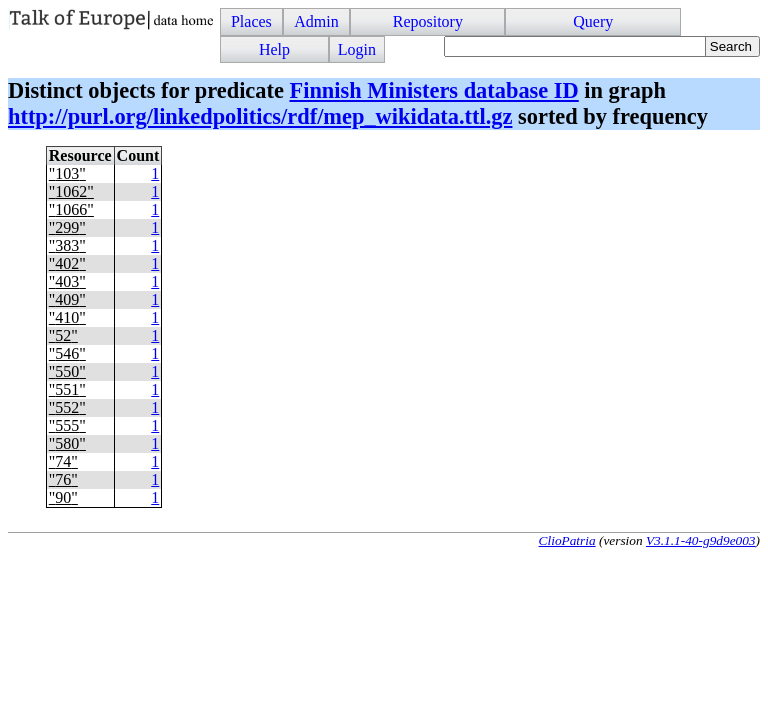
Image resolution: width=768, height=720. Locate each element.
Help (274, 49)
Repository (428, 21)
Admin (316, 21)
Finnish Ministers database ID (433, 90)
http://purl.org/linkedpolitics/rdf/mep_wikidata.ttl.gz (260, 116)
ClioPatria (567, 540)
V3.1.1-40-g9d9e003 (701, 540)
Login (357, 49)
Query (593, 21)
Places (251, 21)
